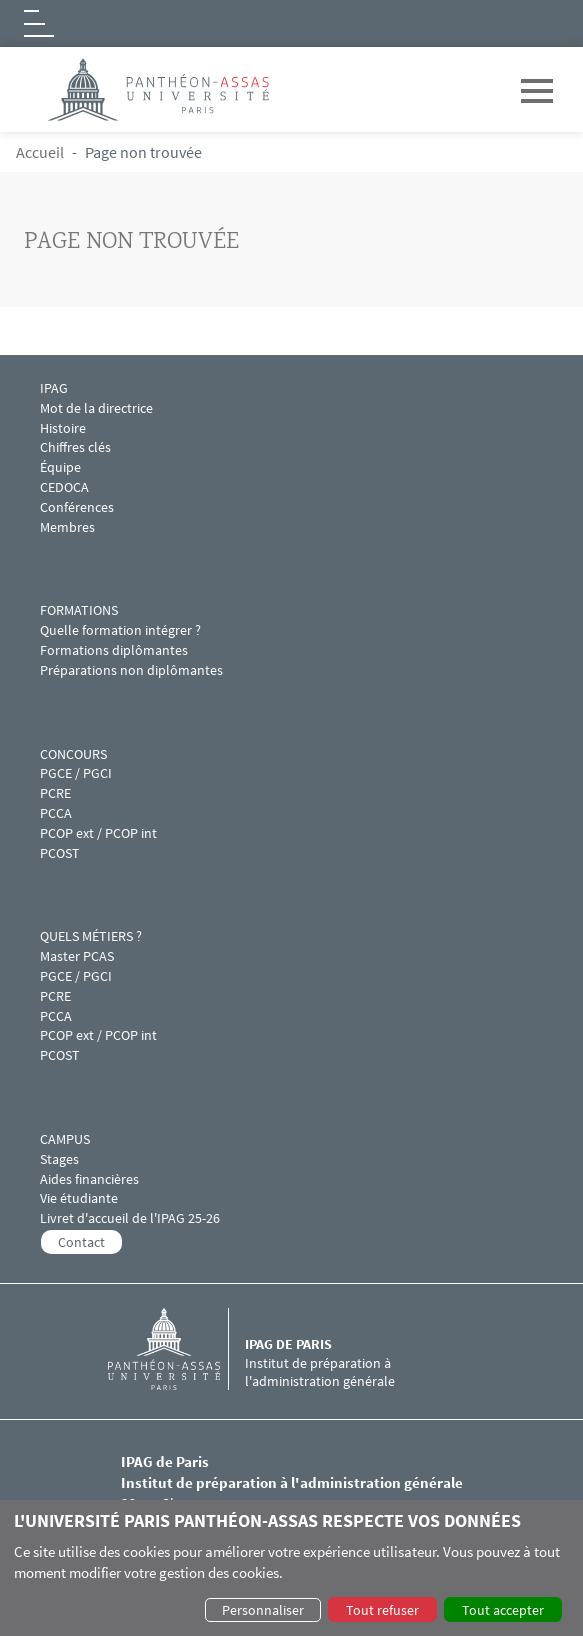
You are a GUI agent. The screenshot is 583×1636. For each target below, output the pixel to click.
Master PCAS (77, 956)
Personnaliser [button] (263, 1610)
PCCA (56, 813)
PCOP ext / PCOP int (98, 833)
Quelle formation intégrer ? (120, 630)
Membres (67, 527)
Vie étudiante (79, 1198)
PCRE (55, 793)
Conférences (78, 507)
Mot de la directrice (96, 408)
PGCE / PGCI (76, 773)
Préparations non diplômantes (131, 670)
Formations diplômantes (114, 650)
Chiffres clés (75, 447)
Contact (81, 1242)
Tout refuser (382, 1610)
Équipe (60, 467)
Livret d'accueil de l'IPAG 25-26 (130, 1218)
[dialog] (291, 1568)
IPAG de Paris (288, 1344)
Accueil (40, 152)
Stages (59, 1159)
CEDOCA (64, 487)
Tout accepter (503, 1610)
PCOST (60, 853)
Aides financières (89, 1179)
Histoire (63, 428)
